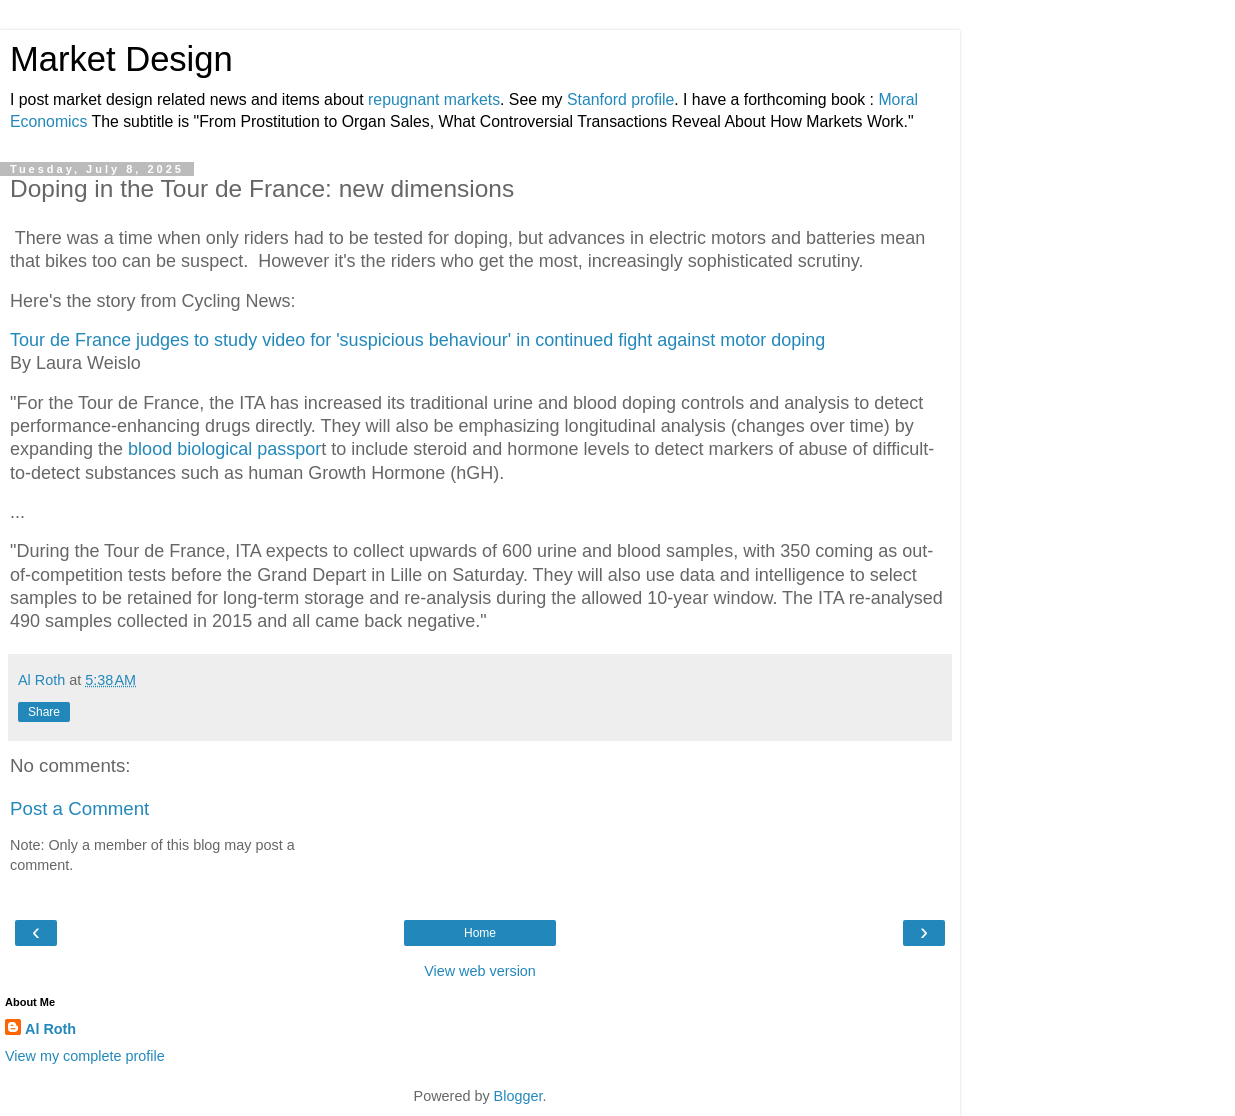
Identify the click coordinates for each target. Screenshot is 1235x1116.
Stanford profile (620, 99)
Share (44, 712)
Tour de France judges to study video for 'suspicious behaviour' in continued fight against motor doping (417, 340)
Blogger (518, 1096)
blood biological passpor (222, 449)
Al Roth (50, 1029)
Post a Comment (79, 808)
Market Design (121, 59)
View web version (480, 971)
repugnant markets (434, 99)
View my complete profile (85, 1056)
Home (480, 933)
